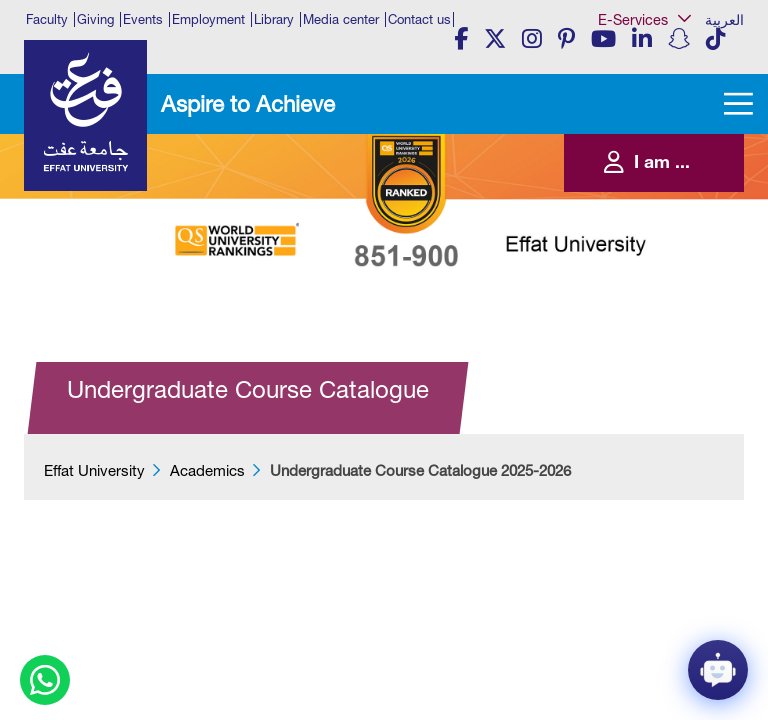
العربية (724, 20)
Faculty (47, 19)
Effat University (94, 470)
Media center (341, 19)
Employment (208, 19)
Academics (207, 470)
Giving (95, 19)
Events (143, 19)
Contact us (419, 19)
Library (274, 19)
